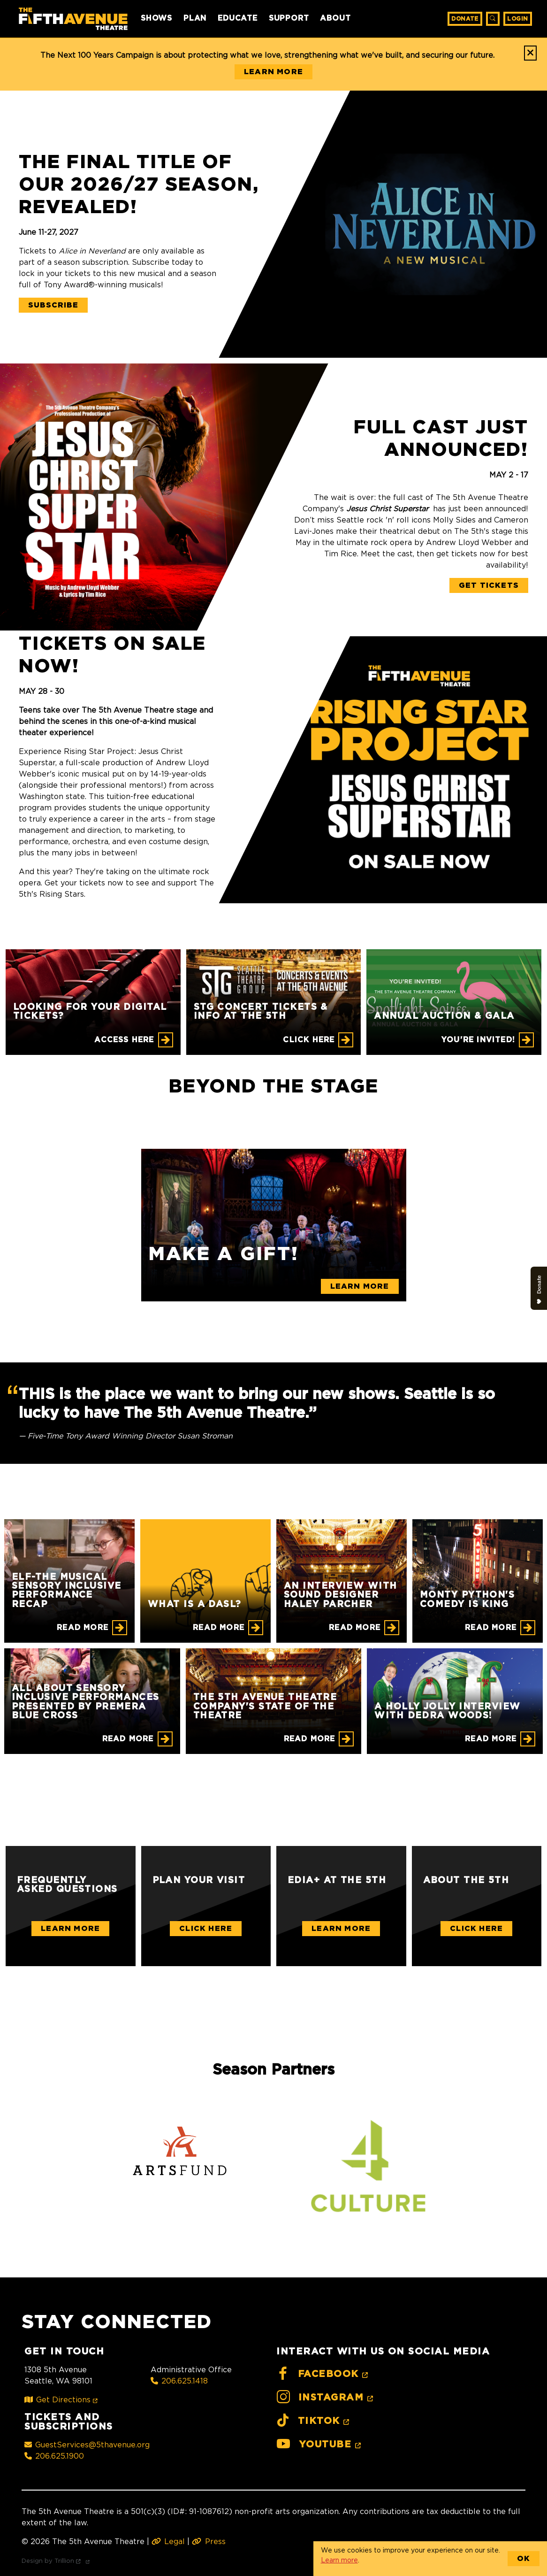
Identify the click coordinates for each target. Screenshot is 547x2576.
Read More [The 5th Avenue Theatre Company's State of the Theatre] (309, 1739)
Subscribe (53, 305)
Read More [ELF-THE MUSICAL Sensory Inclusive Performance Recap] (82, 1627)
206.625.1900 (54, 2456)
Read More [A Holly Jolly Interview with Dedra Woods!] (491, 1739)
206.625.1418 (179, 2380)
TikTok (314, 2421)
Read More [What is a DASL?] (218, 1627)
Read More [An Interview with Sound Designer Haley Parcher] (354, 1627)
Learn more (339, 2559)
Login (517, 19)
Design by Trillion (57, 2560)
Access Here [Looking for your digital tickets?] (124, 1040)
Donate (465, 19)
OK (523, 2558)
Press (208, 2541)
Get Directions (62, 2399)
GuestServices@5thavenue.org (87, 2444)
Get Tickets (489, 585)
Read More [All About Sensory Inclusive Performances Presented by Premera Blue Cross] (128, 1739)
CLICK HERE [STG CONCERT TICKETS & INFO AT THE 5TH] (308, 1040)
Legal (168, 2541)
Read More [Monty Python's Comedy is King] (491, 1627)
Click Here (205, 1928)
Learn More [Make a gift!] (359, 1286)
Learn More (70, 1928)
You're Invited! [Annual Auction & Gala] (478, 1040)
